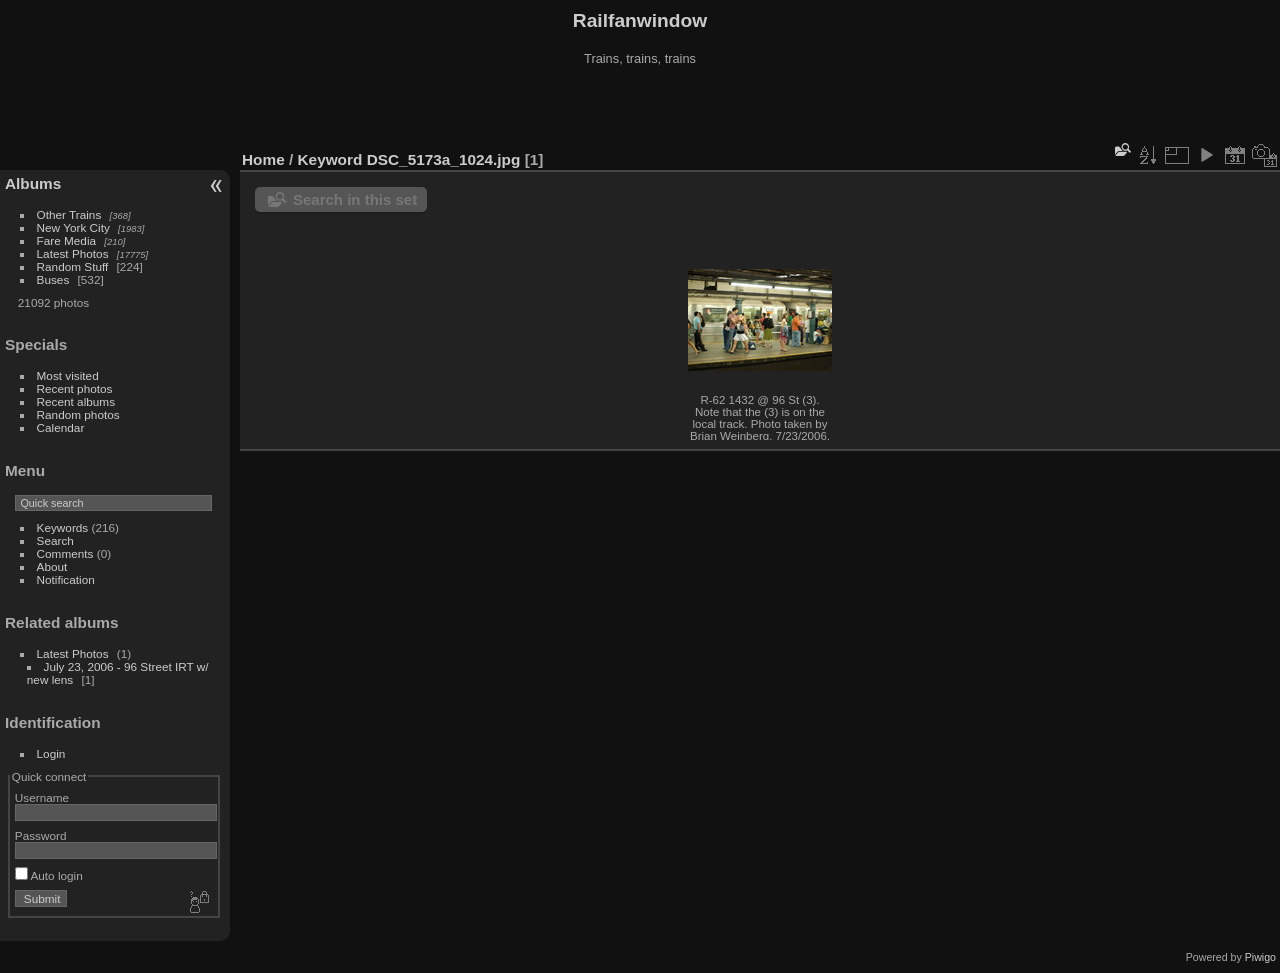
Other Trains (69, 214)
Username (42, 797)
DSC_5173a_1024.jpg (444, 159)
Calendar (61, 427)
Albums (33, 183)
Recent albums (76, 401)
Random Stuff (73, 266)
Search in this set (355, 199)
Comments (65, 553)
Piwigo (1260, 957)
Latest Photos (73, 253)
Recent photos (75, 388)
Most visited (68, 375)
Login (51, 753)
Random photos (78, 414)
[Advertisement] (640, 109)
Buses (53, 279)
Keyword (330, 159)
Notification (66, 579)
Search (55, 540)
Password (41, 835)
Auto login (49, 875)
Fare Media (67, 240)
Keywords (63, 527)
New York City (73, 227)
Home (263, 159)
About (52, 566)
